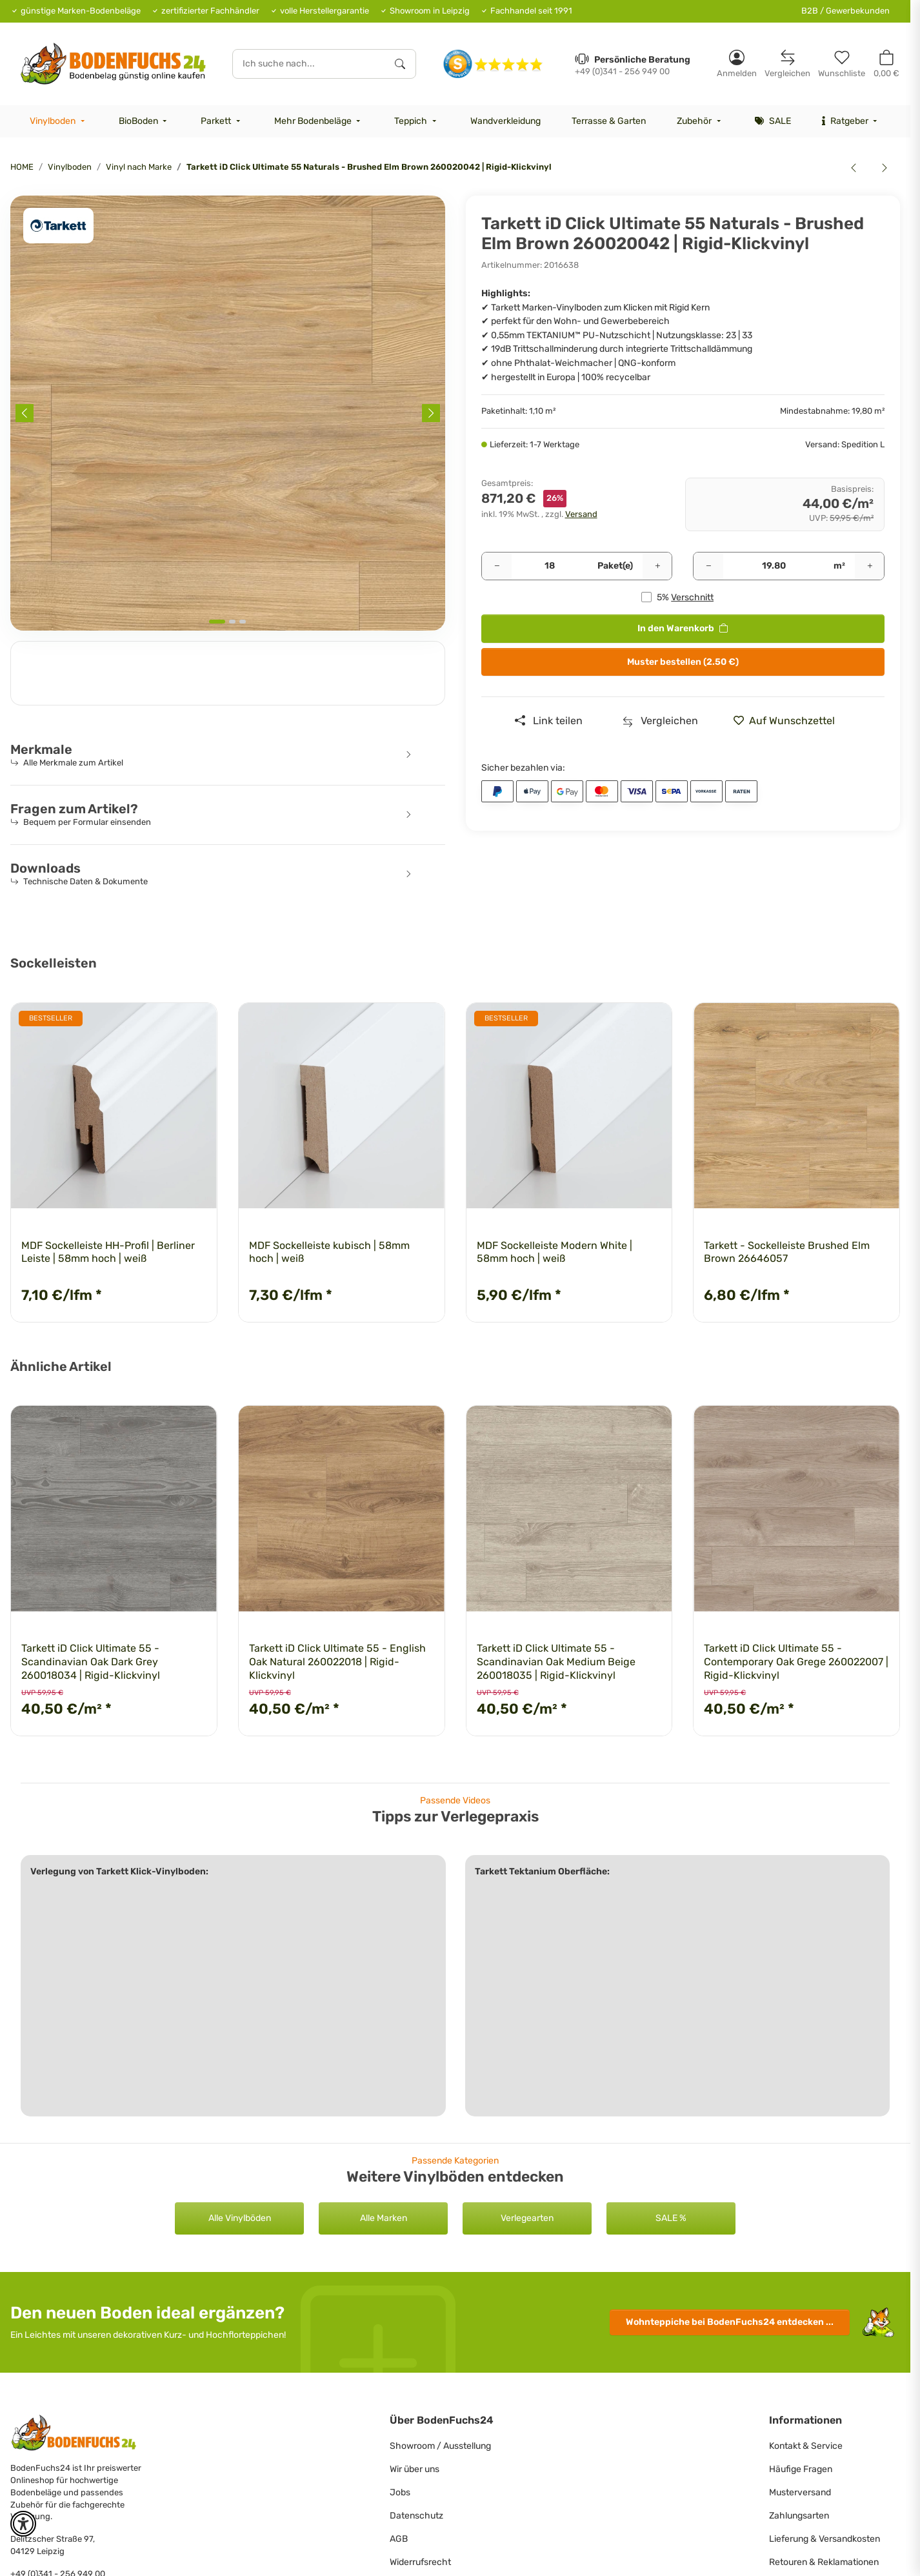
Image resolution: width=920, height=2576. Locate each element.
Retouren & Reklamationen (824, 2562)
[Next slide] (431, 413)
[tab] (217, 622)
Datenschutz (416, 2515)
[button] (737, 63)
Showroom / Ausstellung (440, 2445)
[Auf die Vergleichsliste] (660, 721)
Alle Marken (383, 2218)
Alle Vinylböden (239, 2218)
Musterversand (800, 2492)
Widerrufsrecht (420, 2562)
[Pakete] (550, 566)
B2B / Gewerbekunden (845, 10)
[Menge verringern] (497, 566)
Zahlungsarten (799, 2515)
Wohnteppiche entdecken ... (730, 2322)
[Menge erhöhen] (657, 566)
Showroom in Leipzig (430, 10)
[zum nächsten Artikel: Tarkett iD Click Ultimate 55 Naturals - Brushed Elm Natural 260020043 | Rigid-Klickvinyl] (884, 167)
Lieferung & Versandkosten (824, 2538)
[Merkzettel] (841, 63)
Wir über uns (414, 2469)
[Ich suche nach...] (309, 64)
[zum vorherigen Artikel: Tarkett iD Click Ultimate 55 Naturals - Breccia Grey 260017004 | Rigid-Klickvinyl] (853, 167)
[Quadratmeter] (774, 566)
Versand (581, 514)
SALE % (670, 2218)
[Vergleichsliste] (787, 63)
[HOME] (113, 64)
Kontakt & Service (806, 2445)
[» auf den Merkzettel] (789, 721)
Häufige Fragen (800, 2469)
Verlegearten (527, 2218)
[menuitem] (59, 121)
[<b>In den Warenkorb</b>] (20, 188)
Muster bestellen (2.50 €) (683, 661)
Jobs (400, 2492)
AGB (399, 2538)
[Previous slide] (24, 413)
